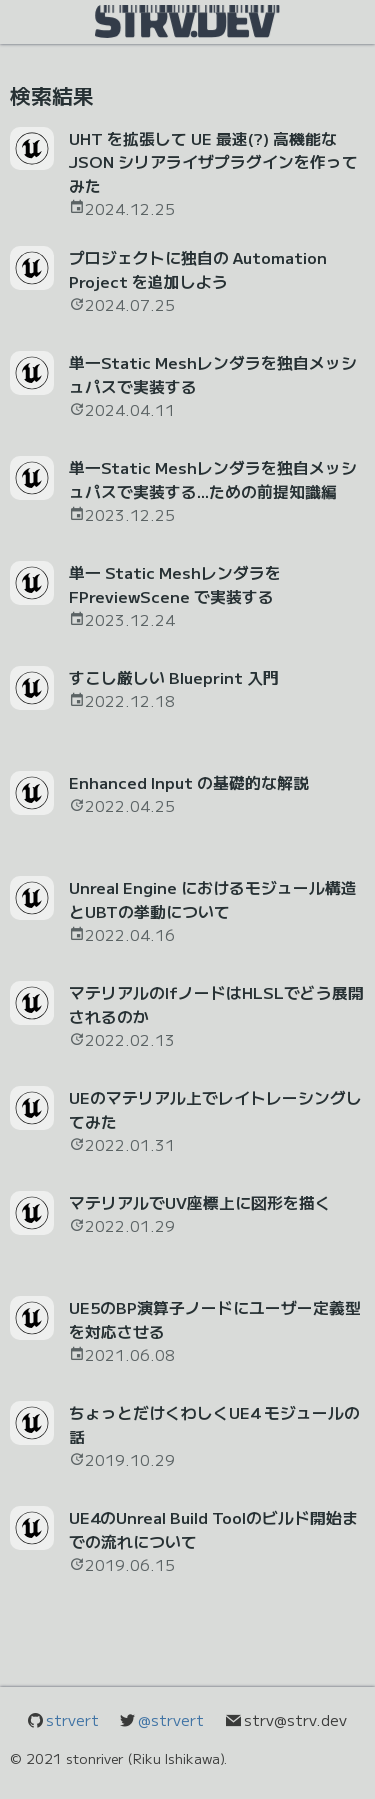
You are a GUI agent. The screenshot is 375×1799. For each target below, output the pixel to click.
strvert (72, 1719)
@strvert (171, 1719)
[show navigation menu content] (187, 19)
